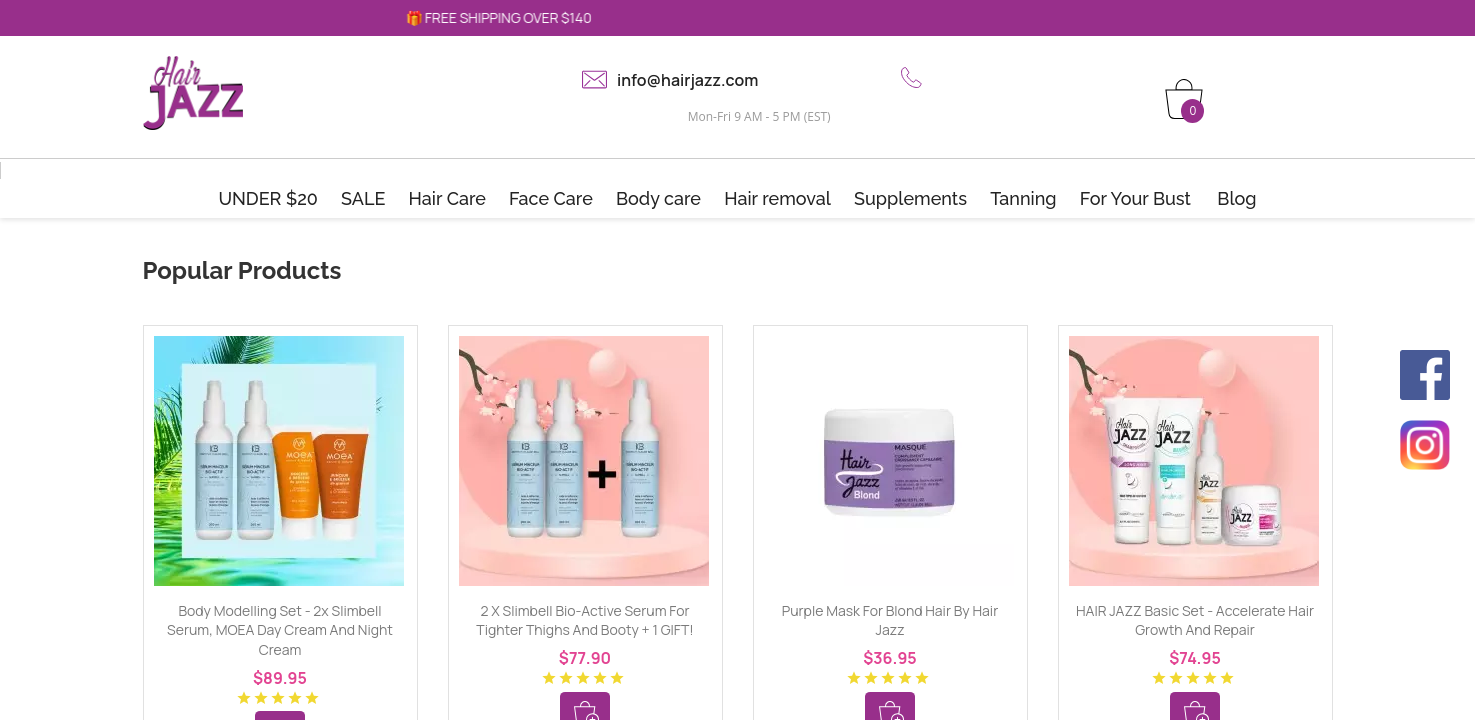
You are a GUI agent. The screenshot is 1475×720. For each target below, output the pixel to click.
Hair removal (777, 198)
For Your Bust (1135, 198)
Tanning (1023, 198)
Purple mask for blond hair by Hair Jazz (890, 620)
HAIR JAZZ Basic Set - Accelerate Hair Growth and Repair (1195, 620)
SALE (363, 198)
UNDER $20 (268, 198)
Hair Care (447, 198)
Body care (658, 198)
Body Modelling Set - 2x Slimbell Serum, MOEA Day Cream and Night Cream (280, 630)
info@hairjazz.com (687, 80)
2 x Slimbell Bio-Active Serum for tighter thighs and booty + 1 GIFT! (584, 620)
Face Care (551, 198)
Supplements (910, 198)
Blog (1236, 198)
